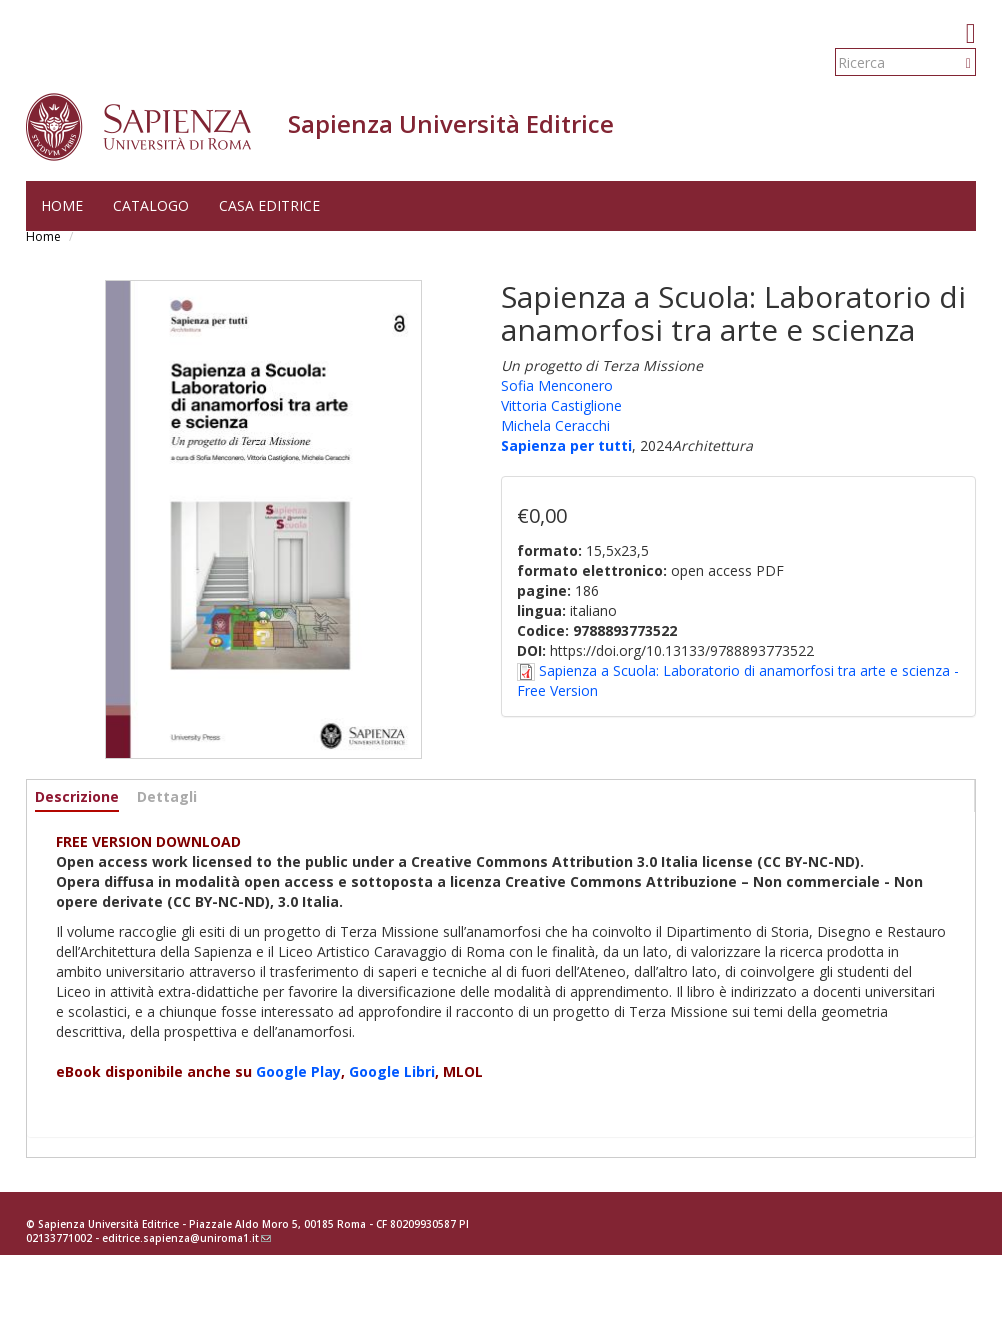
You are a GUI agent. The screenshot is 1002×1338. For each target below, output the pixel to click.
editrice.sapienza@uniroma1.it (186, 1238)
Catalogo (151, 205)
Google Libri (392, 1071)
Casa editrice (269, 205)
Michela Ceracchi (555, 425)
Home (62, 205)
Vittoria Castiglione (561, 405)
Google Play (298, 1071)
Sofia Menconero (557, 385)
